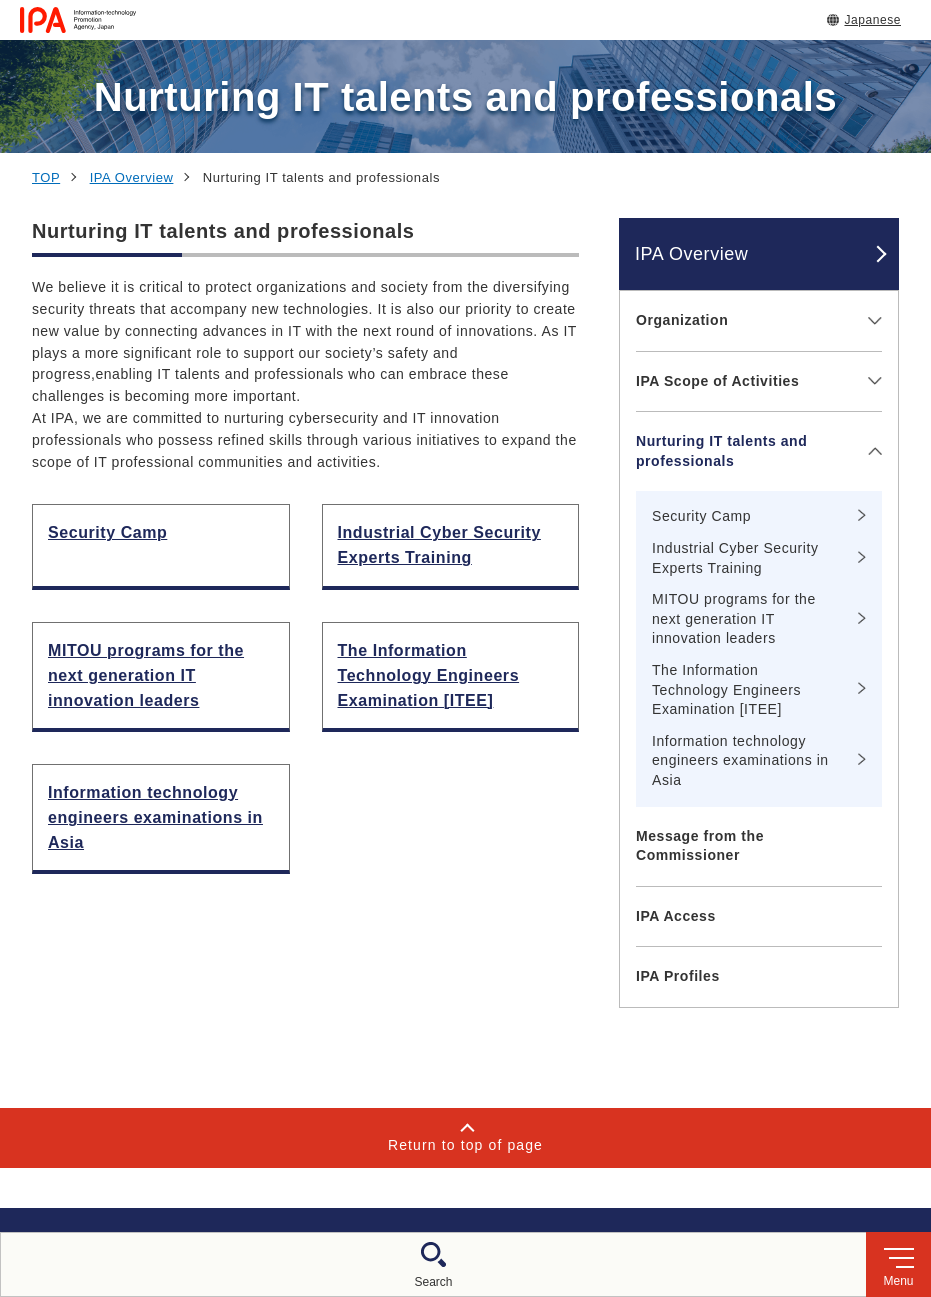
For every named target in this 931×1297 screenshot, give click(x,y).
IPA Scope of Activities (717, 381)
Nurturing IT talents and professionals (721, 451)
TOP (46, 177)
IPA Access (676, 916)
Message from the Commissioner (700, 846)
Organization (682, 320)
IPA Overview (132, 177)
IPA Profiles (678, 976)
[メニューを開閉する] (871, 320)
